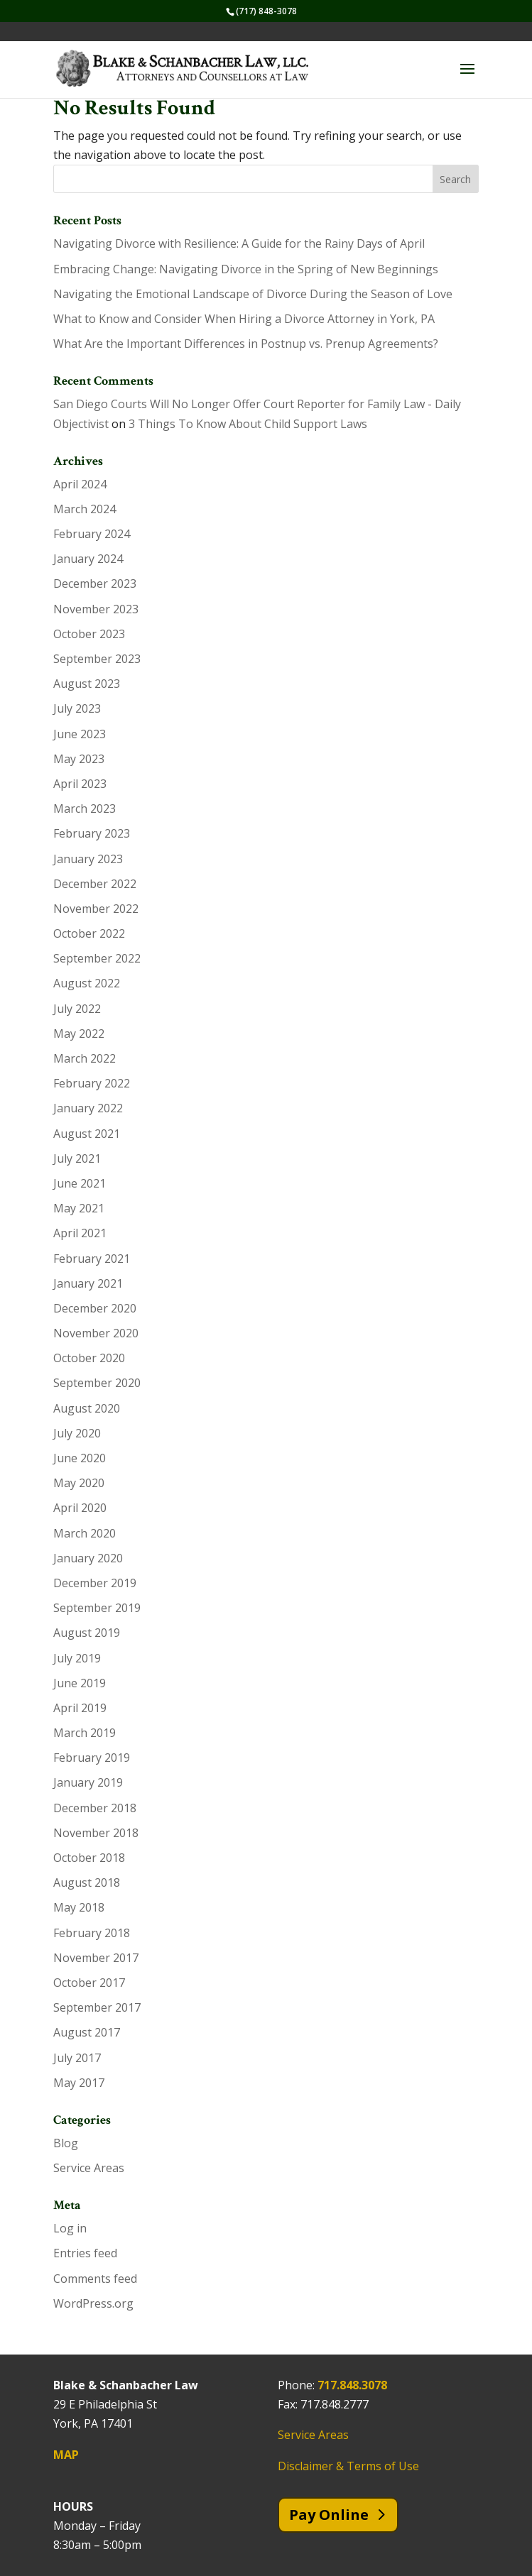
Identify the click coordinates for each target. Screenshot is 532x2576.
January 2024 (88, 558)
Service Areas (88, 2168)
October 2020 (89, 1358)
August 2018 (86, 1882)
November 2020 (96, 1333)
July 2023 (77, 708)
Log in (70, 2228)
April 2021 (80, 1233)
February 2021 (91, 1258)
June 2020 (79, 1458)
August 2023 (86, 683)
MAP (66, 2454)
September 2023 (97, 659)
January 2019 (88, 1782)
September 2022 (97, 958)
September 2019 (97, 1608)
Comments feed (95, 2278)
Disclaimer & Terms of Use (348, 2466)
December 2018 (94, 1808)
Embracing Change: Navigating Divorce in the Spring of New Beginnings (245, 269)
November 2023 (96, 609)
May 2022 (78, 1033)
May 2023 (78, 759)
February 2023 (91, 833)
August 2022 (86, 983)
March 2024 (84, 509)
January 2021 (88, 1283)
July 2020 (77, 1433)
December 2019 (94, 1583)
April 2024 (80, 484)
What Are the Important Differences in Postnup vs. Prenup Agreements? (245, 343)
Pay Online (329, 2514)
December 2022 (94, 884)
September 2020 (97, 1383)
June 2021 (79, 1183)
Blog (65, 2143)
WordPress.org (93, 2303)
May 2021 (78, 1208)
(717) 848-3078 (266, 11)
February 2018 (91, 1933)
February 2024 (91, 534)
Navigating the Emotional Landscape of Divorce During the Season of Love (252, 294)
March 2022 (84, 1058)
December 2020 (94, 1308)
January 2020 (88, 1558)
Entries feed (85, 2253)
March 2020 (84, 1533)
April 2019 (80, 1708)
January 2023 (88, 859)
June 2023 (79, 734)
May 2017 (78, 2082)
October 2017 (89, 1982)
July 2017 (77, 2058)
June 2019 (79, 1683)
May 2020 (78, 1483)
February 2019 (91, 1757)
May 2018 (78, 1907)
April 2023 (80, 783)
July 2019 (77, 1658)
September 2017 (97, 2007)
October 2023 (89, 634)
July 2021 (77, 1158)
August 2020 (86, 1408)
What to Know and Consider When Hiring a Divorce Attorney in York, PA (244, 319)
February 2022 (91, 1083)
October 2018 (89, 1857)
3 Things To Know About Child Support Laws (248, 424)
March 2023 (84, 808)
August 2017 (86, 2032)
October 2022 (89, 933)
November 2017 (96, 1958)
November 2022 (96, 908)
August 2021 (86, 1133)
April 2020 (80, 1508)
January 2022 (88, 1108)
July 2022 (77, 1008)
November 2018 (96, 1833)
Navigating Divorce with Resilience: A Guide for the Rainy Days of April (239, 243)
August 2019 (86, 1632)
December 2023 (94, 583)
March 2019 (84, 1733)
